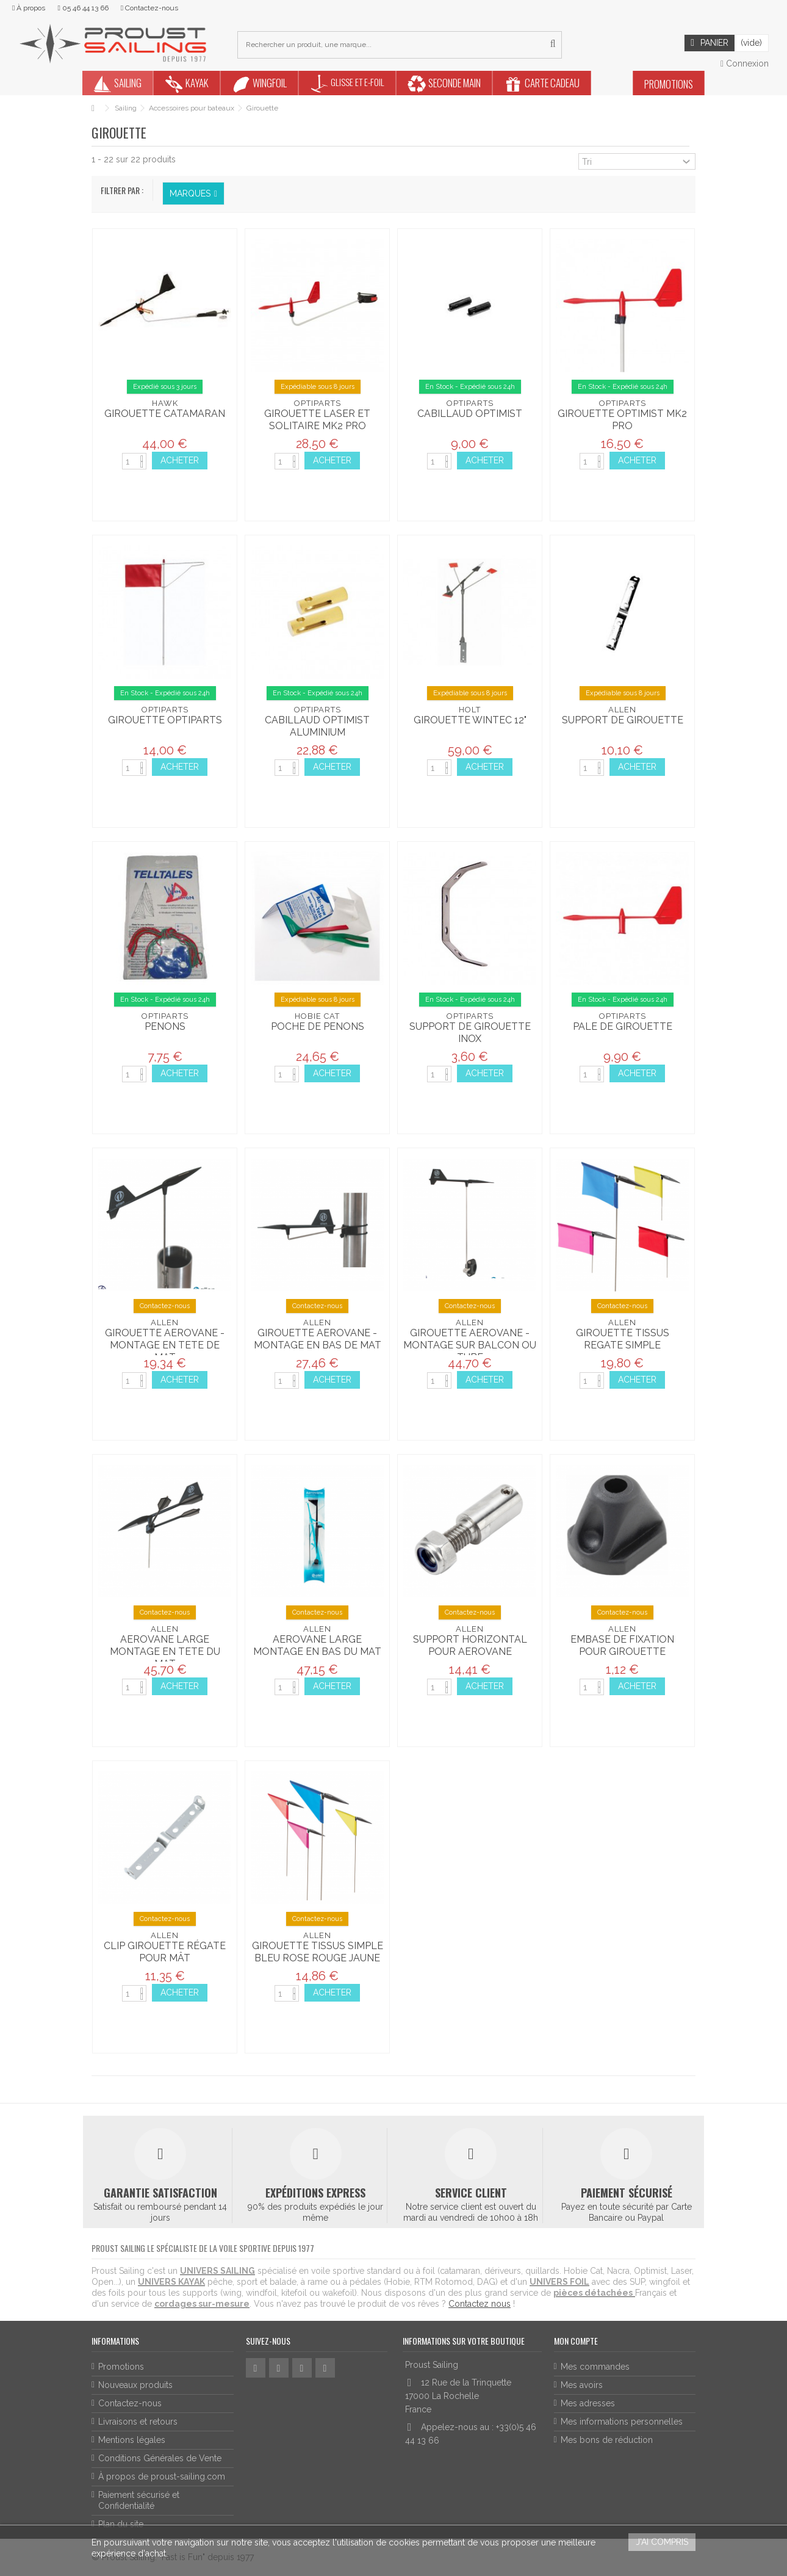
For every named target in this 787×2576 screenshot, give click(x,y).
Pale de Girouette (622, 1026)
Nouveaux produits (135, 2385)
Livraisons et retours (138, 2421)
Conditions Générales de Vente (159, 2458)
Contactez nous (479, 2304)
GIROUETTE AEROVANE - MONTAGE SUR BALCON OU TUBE (469, 1345)
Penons (165, 1026)
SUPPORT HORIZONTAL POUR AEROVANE (470, 1645)
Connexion (745, 63)
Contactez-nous (130, 2403)
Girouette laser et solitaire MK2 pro (317, 420)
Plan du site (120, 2524)
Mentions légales (131, 2440)
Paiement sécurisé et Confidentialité (138, 2500)
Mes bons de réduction (607, 2440)
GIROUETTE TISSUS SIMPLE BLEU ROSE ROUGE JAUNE (317, 1952)
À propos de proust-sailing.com (161, 2476)
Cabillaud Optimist (469, 413)
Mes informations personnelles (622, 2421)
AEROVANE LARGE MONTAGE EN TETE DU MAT (165, 1652)
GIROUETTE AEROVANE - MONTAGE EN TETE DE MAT (165, 1345)
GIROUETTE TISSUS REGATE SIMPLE (622, 1339)
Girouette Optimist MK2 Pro (622, 420)
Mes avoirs (582, 2385)
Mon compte (576, 2340)
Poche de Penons (317, 1026)
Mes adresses (588, 2403)
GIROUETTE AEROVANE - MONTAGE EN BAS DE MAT (317, 1339)
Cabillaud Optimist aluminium (317, 726)
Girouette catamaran (164, 413)
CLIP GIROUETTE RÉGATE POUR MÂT (165, 1952)
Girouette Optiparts (165, 720)
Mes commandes (595, 2367)
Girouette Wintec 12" (470, 720)
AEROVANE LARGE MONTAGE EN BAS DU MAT (317, 1645)
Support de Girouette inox (470, 1032)
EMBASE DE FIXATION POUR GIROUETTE (622, 1645)
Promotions (121, 2367)
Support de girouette (622, 720)
